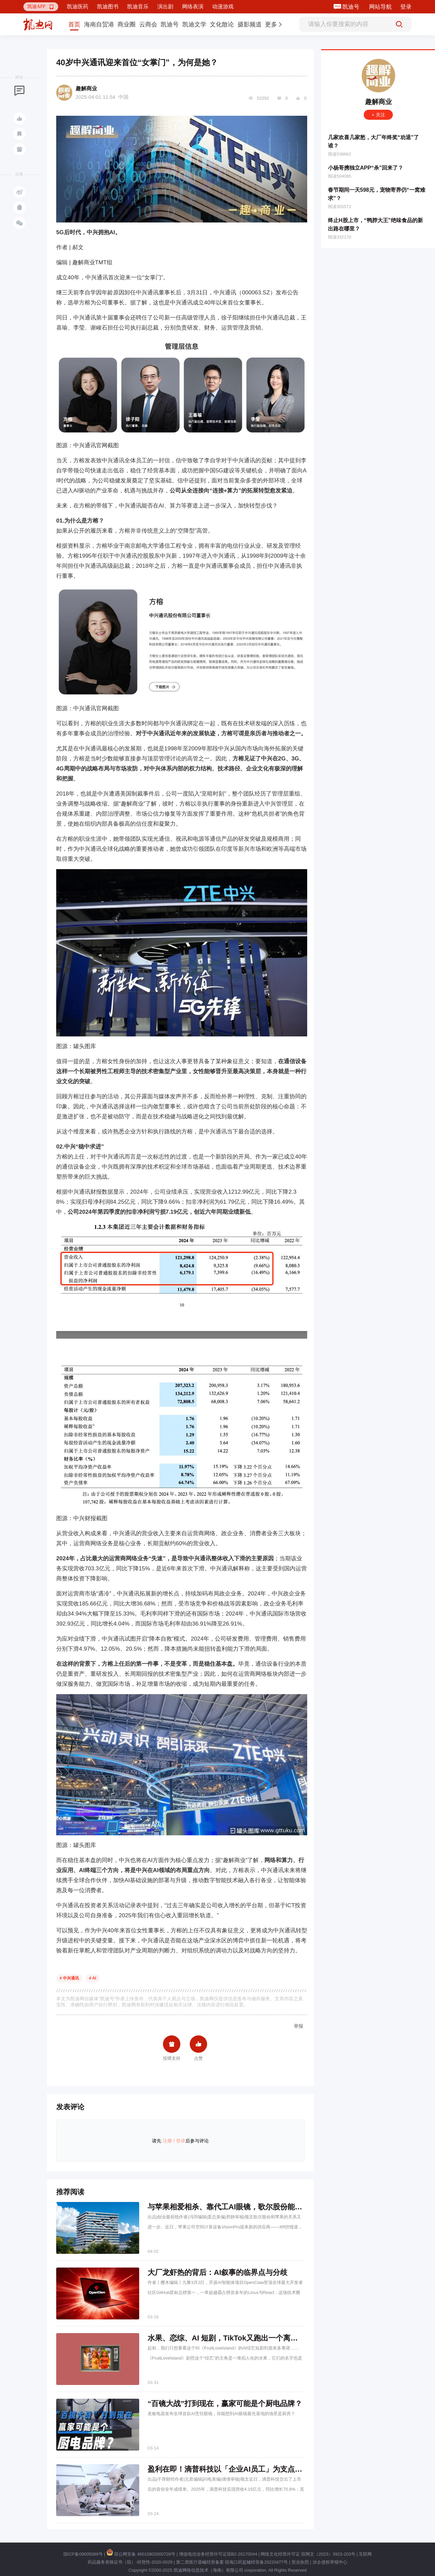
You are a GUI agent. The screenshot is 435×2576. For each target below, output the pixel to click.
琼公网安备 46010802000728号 (140, 2554)
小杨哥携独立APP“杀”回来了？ (365, 168)
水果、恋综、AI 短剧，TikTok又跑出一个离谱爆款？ (234, 2338)
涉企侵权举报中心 (330, 2562)
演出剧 (165, 6)
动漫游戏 (223, 6)
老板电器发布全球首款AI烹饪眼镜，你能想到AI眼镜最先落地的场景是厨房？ (221, 2413)
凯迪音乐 (138, 6)
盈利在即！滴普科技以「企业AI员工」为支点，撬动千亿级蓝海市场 (258, 2469)
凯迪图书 (107, 6)
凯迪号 (351, 7)
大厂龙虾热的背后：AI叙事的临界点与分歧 (217, 2272)
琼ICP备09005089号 (83, 2554)
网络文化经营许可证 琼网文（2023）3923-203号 (308, 2554)
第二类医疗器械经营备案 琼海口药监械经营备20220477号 (232, 2562)
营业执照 (300, 2562)
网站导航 (380, 7)
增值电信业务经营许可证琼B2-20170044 (218, 2554)
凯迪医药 (77, 6)
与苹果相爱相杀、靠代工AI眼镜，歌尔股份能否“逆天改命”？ (247, 2207)
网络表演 (192, 6)
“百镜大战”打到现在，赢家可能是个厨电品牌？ (225, 2403)
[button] (40, 6)
